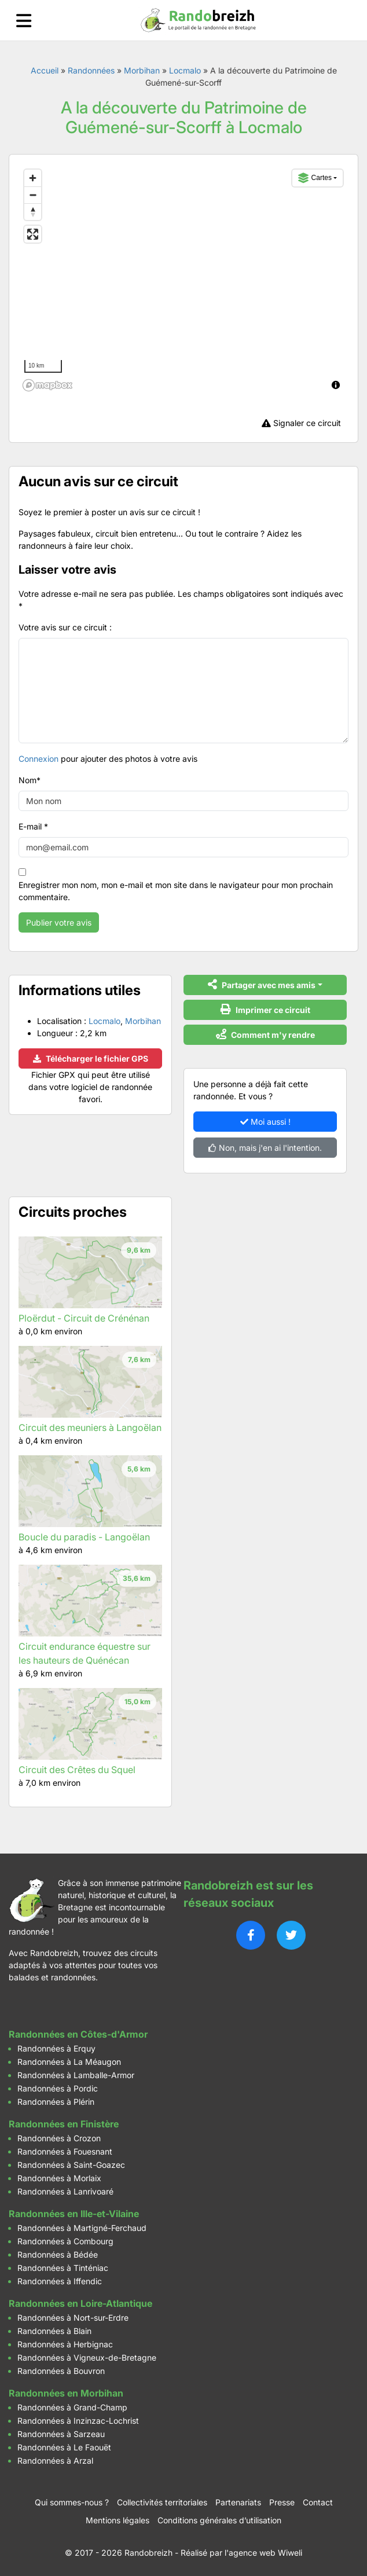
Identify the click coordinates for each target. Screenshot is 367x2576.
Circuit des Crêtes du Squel (77, 1769)
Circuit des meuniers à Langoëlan (90, 1427)
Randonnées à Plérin (55, 2102)
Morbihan (142, 70)
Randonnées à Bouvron (61, 2371)
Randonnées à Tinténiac (62, 2268)
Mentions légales (117, 2520)
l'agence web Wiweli (263, 2552)
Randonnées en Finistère (64, 2124)
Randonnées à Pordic (57, 2088)
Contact (318, 2502)
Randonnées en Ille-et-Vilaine (74, 2213)
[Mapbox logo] (47, 385)
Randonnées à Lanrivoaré (65, 2191)
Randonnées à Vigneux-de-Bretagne (86, 2357)
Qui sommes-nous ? (72, 2502)
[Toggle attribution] (336, 385)
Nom (30, 780)
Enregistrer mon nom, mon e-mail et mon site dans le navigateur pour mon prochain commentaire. (176, 891)
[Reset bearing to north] (32, 211)
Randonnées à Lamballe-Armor (75, 2075)
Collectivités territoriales (162, 2502)
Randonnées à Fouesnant (64, 2151)
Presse (282, 2502)
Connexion (38, 759)
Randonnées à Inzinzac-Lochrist (78, 2420)
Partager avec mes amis (261, 984)
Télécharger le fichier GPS (90, 1058)
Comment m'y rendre (265, 1034)
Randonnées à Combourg (65, 2241)
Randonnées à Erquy (56, 2048)
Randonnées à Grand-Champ (72, 2407)
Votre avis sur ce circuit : (65, 627)
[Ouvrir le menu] (24, 20)
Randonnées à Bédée (57, 2254)
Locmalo (185, 70)
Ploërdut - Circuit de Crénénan (84, 1318)
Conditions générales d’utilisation (219, 2520)
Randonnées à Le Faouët (64, 2447)
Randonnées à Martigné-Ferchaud (81, 2228)
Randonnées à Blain (54, 2331)
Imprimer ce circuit (265, 1009)
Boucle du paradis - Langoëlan (84, 1537)
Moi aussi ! (265, 1121)
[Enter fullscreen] (32, 234)
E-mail (33, 826)
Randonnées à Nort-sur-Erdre (73, 2317)
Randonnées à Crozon (59, 2138)
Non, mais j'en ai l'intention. (265, 1148)
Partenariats (238, 2502)
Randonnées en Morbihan (66, 2393)
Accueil (44, 70)
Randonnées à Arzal (55, 2460)
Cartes (315, 178)
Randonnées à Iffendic (59, 2281)
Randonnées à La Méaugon (69, 2062)
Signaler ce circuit (301, 423)
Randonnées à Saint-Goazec (71, 2165)
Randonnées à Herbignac (65, 2344)
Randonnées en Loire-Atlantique (80, 2303)
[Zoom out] (32, 194)
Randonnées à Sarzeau (61, 2434)
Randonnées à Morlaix (59, 2178)
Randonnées (91, 70)
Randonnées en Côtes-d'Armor (78, 2034)
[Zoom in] (32, 178)
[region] (183, 279)
